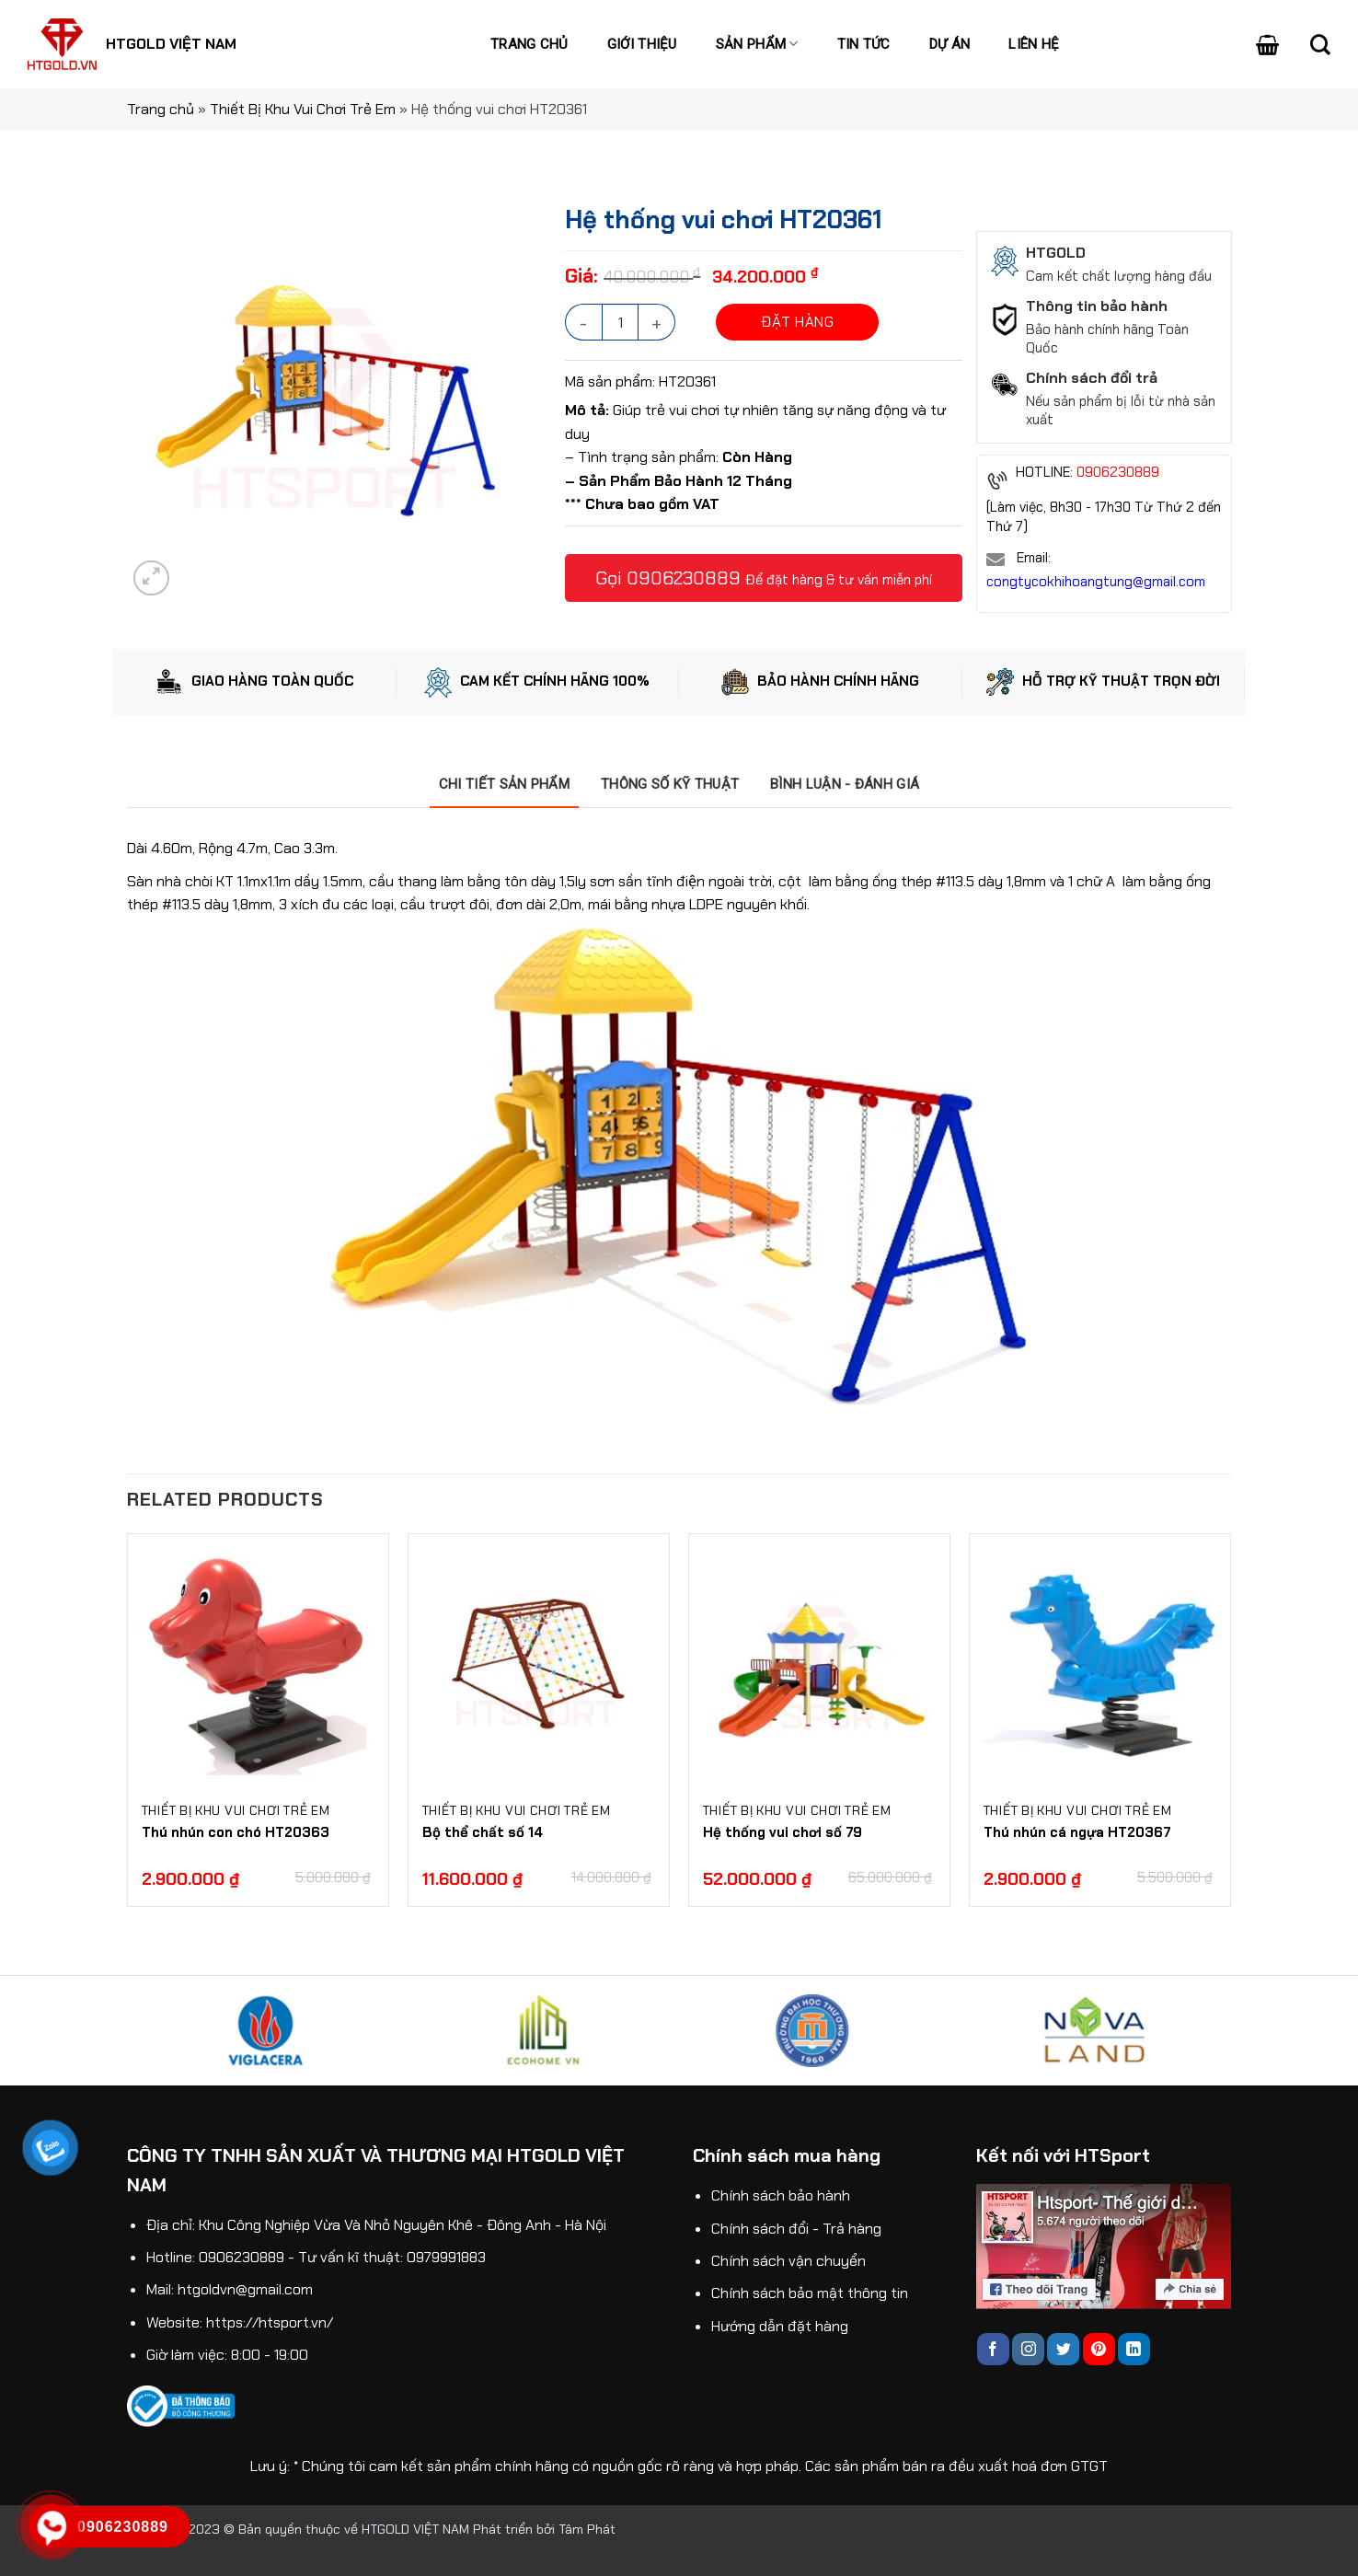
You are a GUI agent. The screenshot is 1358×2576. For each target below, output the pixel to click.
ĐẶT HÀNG (797, 321)
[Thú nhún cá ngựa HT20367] (1100, 1664)
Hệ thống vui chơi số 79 (782, 1832)
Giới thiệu (642, 44)
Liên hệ (1033, 44)
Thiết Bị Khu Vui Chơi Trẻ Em (303, 109)
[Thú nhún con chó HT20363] (258, 1664)
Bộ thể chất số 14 (482, 1832)
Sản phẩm (757, 43)
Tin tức (864, 44)
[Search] (1320, 44)
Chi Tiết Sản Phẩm (504, 784)
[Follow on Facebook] (993, 2349)
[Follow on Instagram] (1028, 2349)
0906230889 (684, 578)
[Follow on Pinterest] (1099, 2349)
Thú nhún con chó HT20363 (235, 1832)
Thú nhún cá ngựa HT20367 (1077, 1832)
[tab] (504, 784)
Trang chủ (529, 44)
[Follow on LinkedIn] (1134, 2349)
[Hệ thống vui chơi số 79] (819, 1664)
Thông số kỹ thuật (670, 784)
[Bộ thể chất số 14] (539, 1664)
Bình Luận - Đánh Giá (844, 784)
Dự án (950, 44)
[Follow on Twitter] (1063, 2349)
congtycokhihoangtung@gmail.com (1095, 581)
